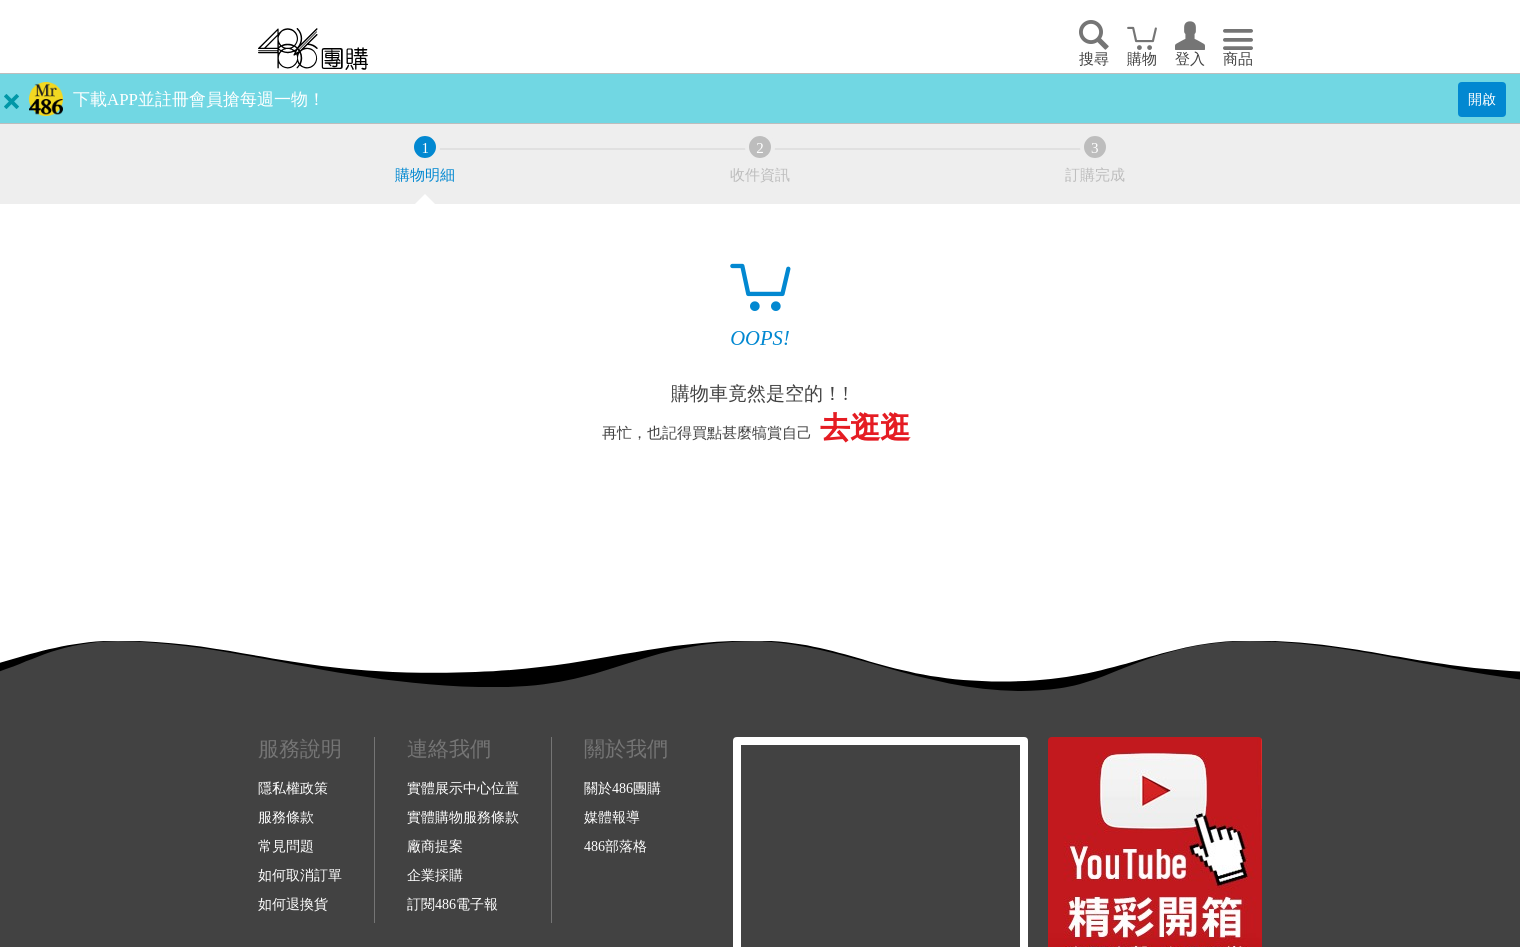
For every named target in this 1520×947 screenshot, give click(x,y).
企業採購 (435, 875)
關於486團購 (622, 788)
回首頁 (313, 48)
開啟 (1482, 99)
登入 (1190, 59)
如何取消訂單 (300, 875)
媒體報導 (612, 817)
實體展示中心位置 (463, 788)
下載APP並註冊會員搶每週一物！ (199, 99)
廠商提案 (435, 846)
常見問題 (286, 846)
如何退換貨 (293, 904)
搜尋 (1094, 59)
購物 (1142, 59)
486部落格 (615, 846)
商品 (1238, 59)
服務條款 (286, 817)
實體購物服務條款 (463, 817)
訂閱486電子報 (452, 904)
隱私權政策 (293, 788)
